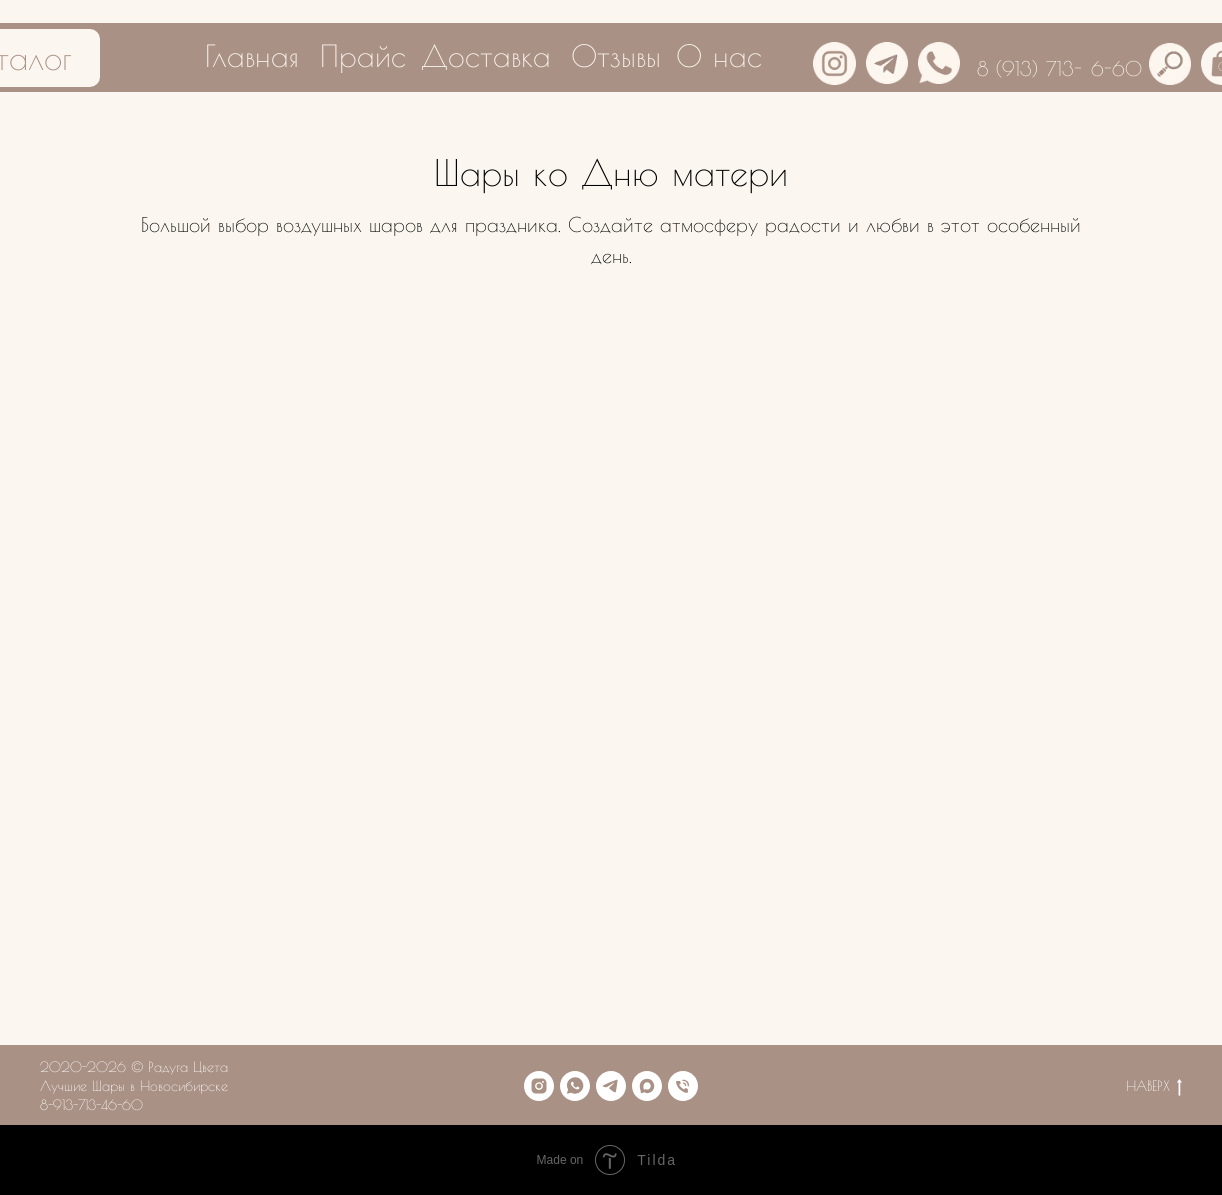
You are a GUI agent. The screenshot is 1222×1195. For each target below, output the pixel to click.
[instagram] (539, 1086)
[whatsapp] (575, 1086)
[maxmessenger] (647, 1086)
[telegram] (611, 1086)
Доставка (486, 55)
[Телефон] (683, 1086)
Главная (252, 55)
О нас (719, 55)
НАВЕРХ (1154, 1087)
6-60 (1116, 68)
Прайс (363, 55)
